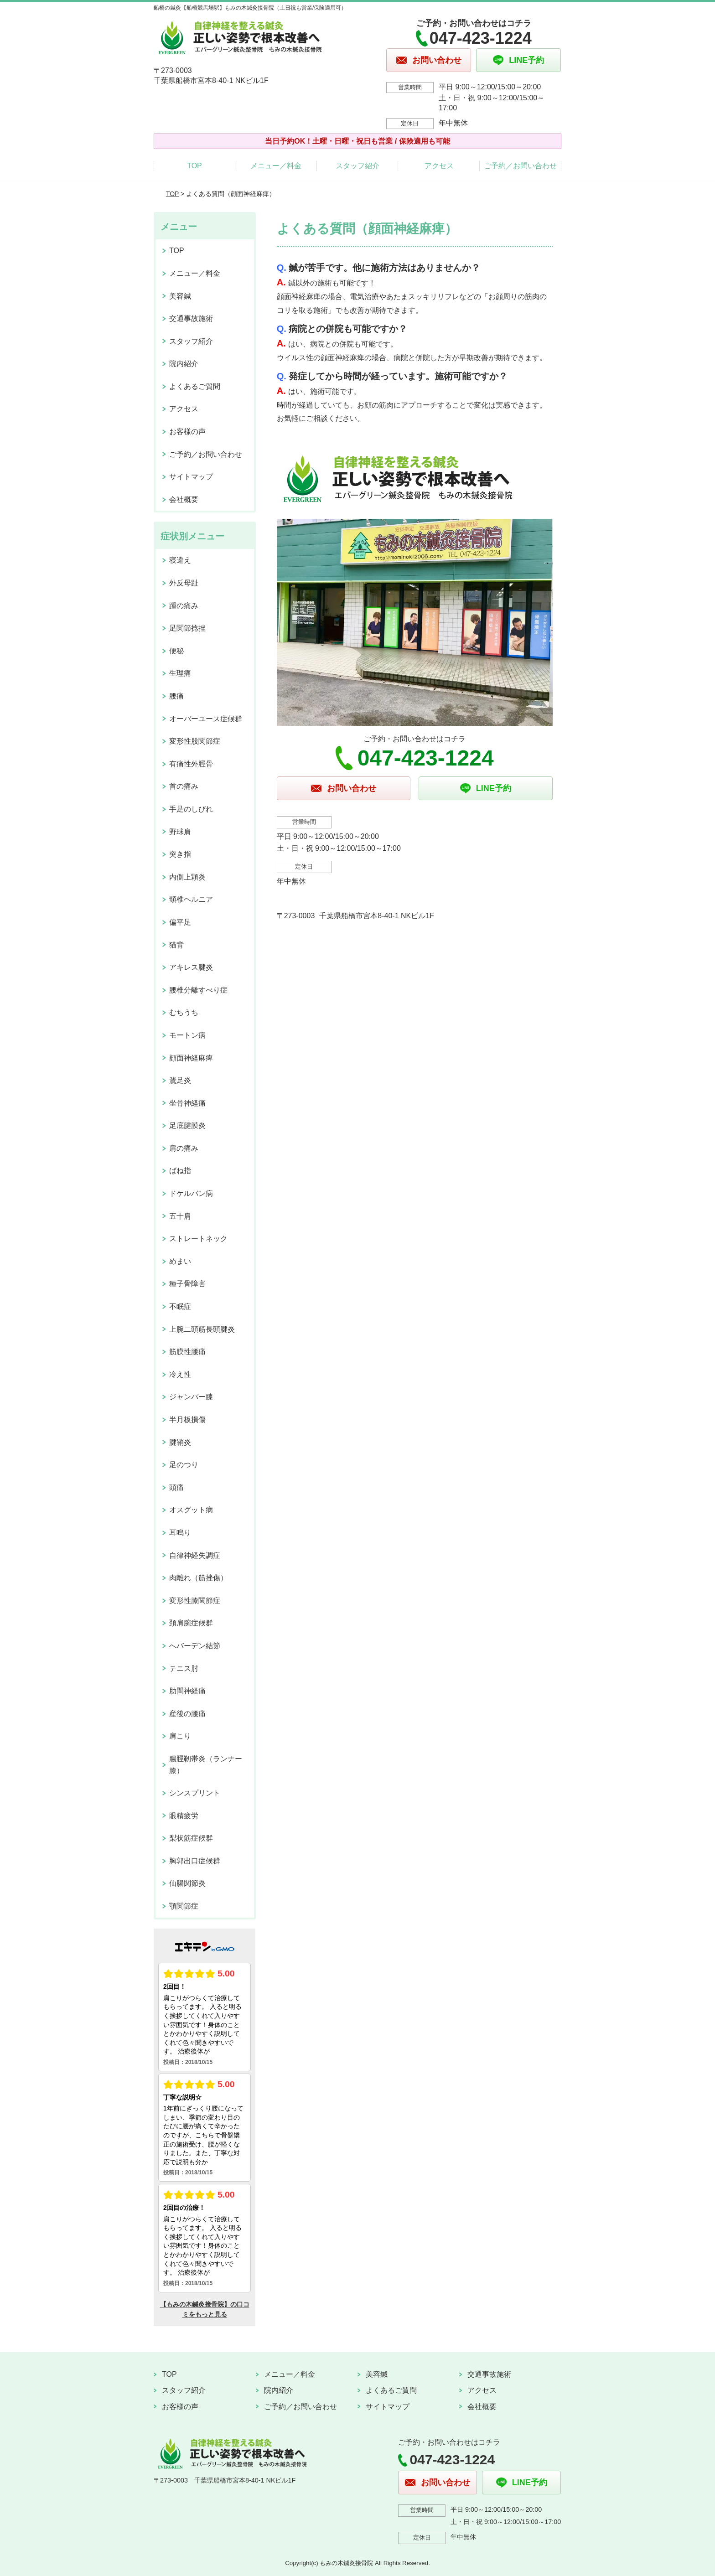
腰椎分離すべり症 (198, 990)
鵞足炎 (180, 1080)
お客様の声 (187, 431)
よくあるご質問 (194, 386)
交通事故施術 (191, 318)
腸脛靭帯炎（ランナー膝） (205, 1764)
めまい (180, 1261)
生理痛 (180, 673)
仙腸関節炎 (187, 1883)
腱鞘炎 (180, 1442)
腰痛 (176, 696)
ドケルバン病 (191, 1193)
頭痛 (176, 1487)
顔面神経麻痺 (191, 1058)
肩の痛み (183, 1148)
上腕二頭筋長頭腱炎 (202, 1329)
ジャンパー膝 (191, 1397)
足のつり (183, 1465)
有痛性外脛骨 (191, 764)
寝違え (180, 560)
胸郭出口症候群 (194, 1861)
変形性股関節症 (194, 741)
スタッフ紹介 (357, 166)
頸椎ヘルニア (191, 899)
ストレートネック (198, 1238)
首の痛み (183, 786)
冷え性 (180, 1374)
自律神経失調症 (194, 1555)
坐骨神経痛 (187, 1103)
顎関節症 (183, 1906)
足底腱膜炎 (187, 1125)
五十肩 (180, 1216)
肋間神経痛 (187, 1691)
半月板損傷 (187, 1419)
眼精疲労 (183, 1816)
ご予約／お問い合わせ (520, 166)
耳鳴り (180, 1532)
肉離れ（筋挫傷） (198, 1578)
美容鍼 (180, 296)
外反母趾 (183, 583)
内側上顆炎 (187, 877)
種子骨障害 (187, 1284)
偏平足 (180, 922)
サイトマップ (191, 477)
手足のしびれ (191, 809)
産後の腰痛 (187, 1713)
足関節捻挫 (187, 628)
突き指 (180, 854)
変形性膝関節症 (194, 1600)
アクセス (439, 166)
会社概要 (183, 499)
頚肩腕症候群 (191, 1623)
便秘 (176, 651)
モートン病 (187, 1035)
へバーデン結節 (194, 1646)
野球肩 (180, 832)
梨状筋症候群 (191, 1838)
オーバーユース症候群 (205, 719)
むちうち (183, 1012)
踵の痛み (183, 606)
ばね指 (180, 1170)
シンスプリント (194, 1793)
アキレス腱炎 (191, 967)
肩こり (180, 1736)
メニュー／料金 (275, 166)
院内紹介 (183, 363)
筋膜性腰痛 (187, 1351)
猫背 (176, 945)
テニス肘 (183, 1668)
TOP (194, 166)
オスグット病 (191, 1510)
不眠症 (180, 1306)
